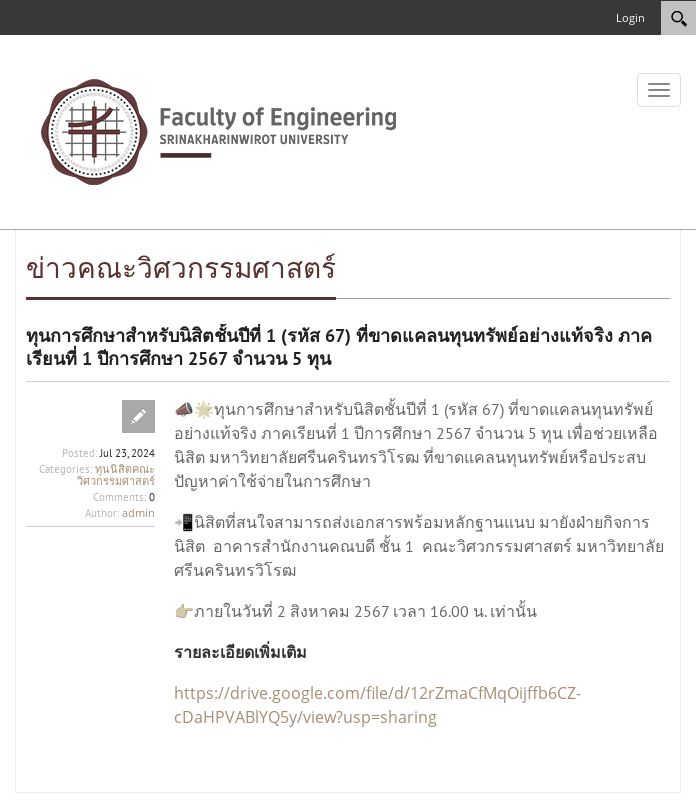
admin (138, 512)
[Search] (678, 18)
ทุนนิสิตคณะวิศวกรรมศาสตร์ (116, 474)
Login (630, 17)
